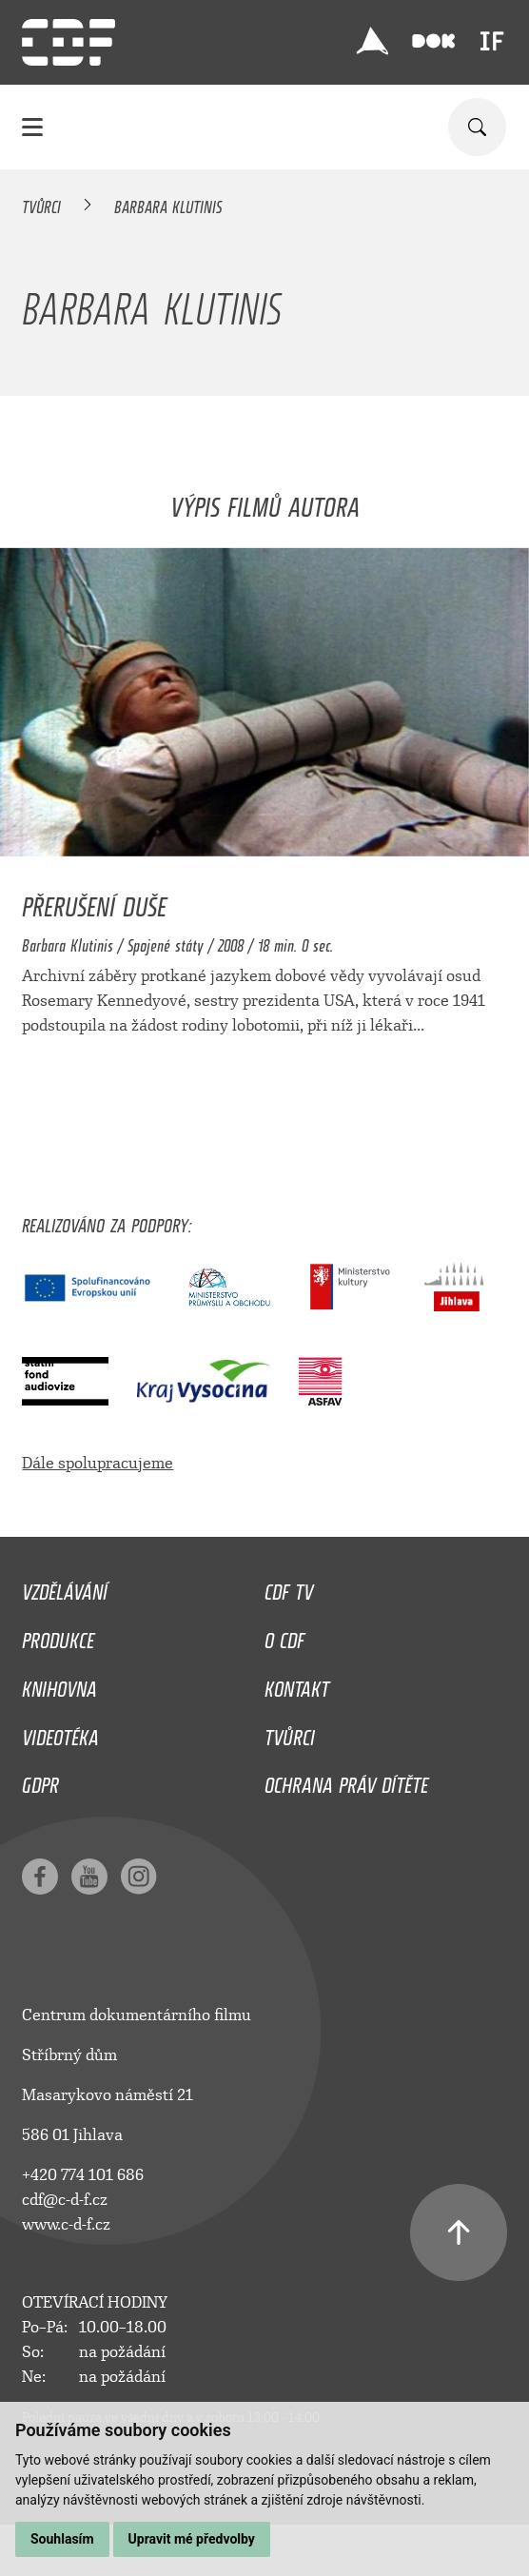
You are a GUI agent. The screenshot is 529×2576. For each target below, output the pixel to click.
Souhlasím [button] (62, 2539)
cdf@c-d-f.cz (65, 2200)
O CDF (284, 1636)
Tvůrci (41, 203)
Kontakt (296, 1684)
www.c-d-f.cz (66, 2224)
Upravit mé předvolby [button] (191, 2539)
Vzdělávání (65, 1587)
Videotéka (60, 1733)
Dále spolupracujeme (97, 1463)
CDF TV (288, 1587)
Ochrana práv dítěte (346, 1780)
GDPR (40, 1780)
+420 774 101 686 (83, 2175)
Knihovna (59, 1684)
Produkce (58, 1636)
